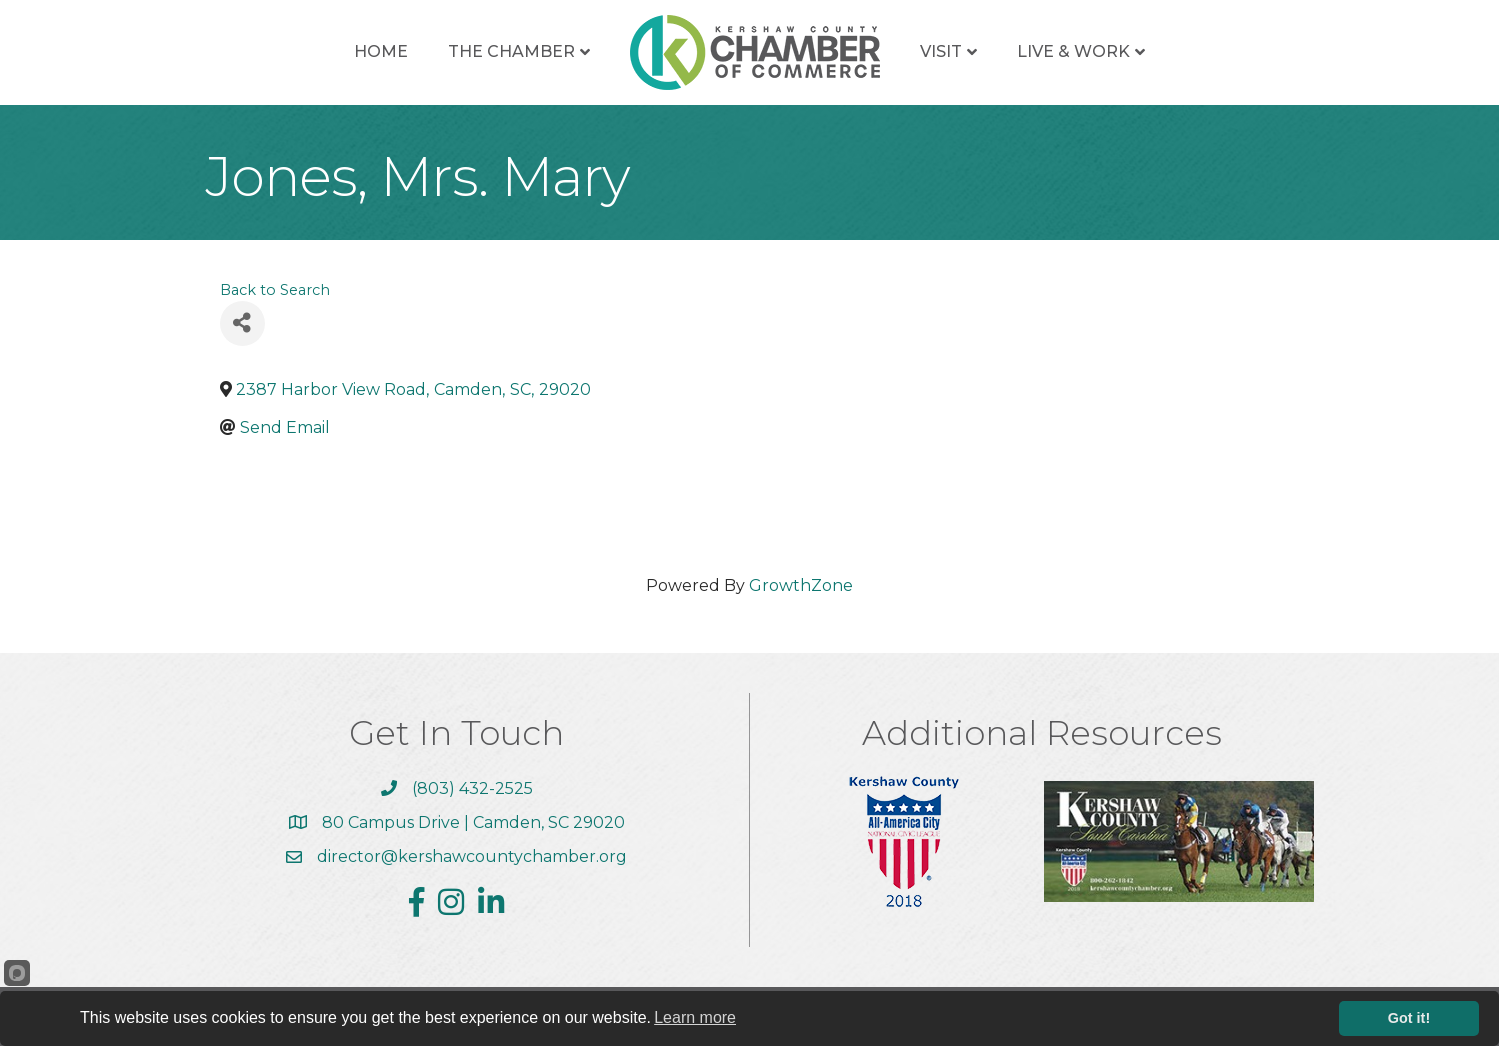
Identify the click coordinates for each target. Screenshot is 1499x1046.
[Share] (242, 323)
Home (381, 51)
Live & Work (1073, 51)
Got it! (1409, 1018)
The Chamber (511, 51)
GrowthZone (801, 585)
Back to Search (275, 290)
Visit (941, 51)
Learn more (695, 1017)
